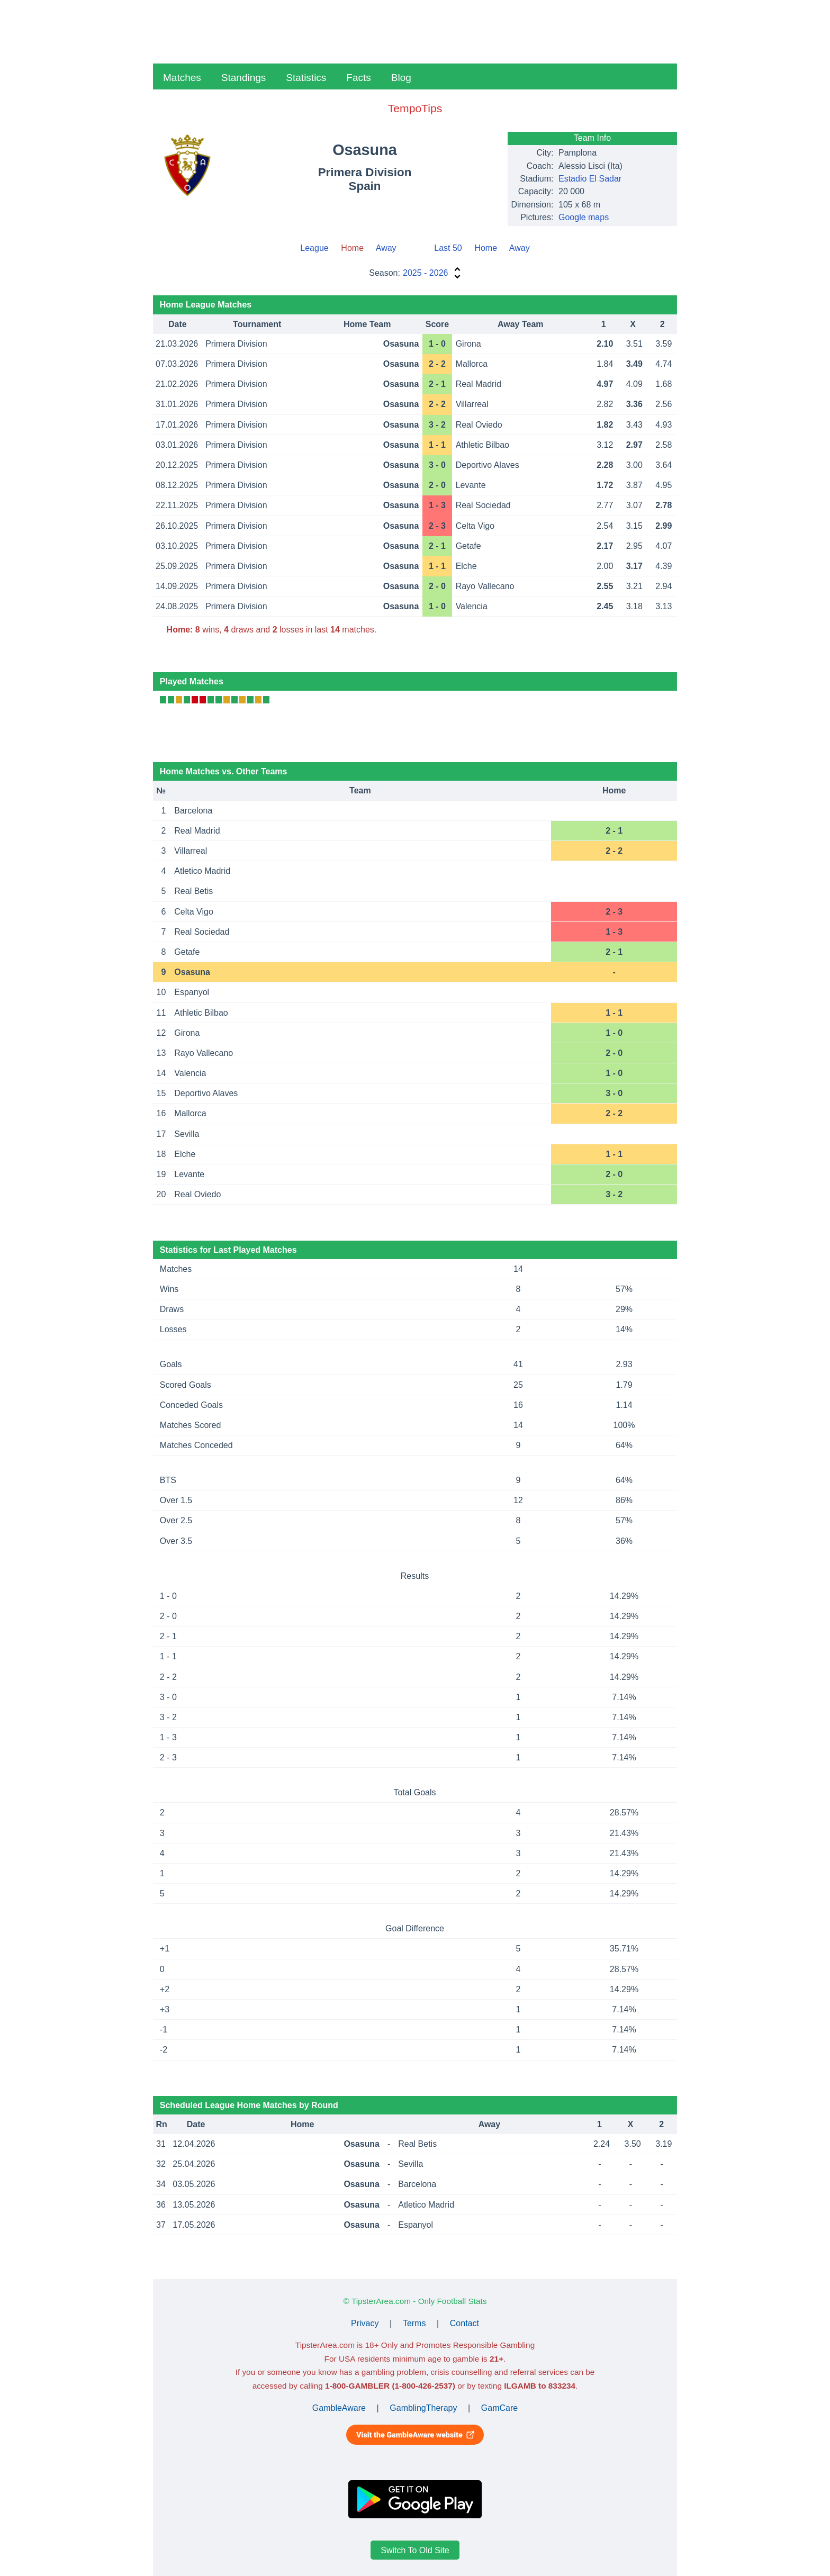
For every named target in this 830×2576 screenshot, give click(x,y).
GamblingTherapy (423, 2407)
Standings (243, 77)
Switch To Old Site (415, 2550)
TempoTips (415, 108)
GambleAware (339, 2407)
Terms (414, 2323)
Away (386, 247)
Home (485, 247)
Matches (182, 77)
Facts (358, 77)
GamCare (499, 2407)
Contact (464, 2323)
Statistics (306, 77)
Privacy (364, 2323)
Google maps (583, 217)
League (314, 247)
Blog (401, 77)
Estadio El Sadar (589, 178)
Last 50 (448, 247)
